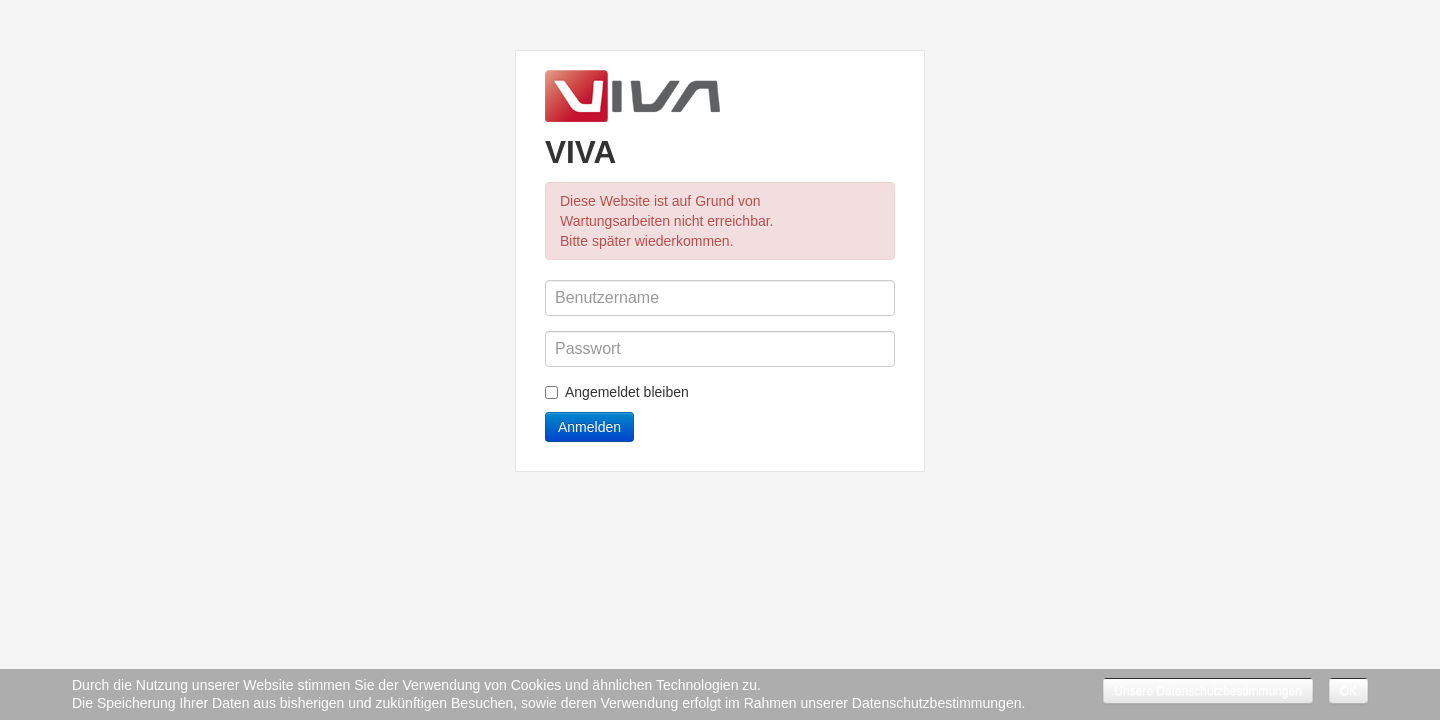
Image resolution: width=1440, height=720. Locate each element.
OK (1348, 691)
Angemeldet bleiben (617, 392)
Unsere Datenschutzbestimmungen (1207, 691)
